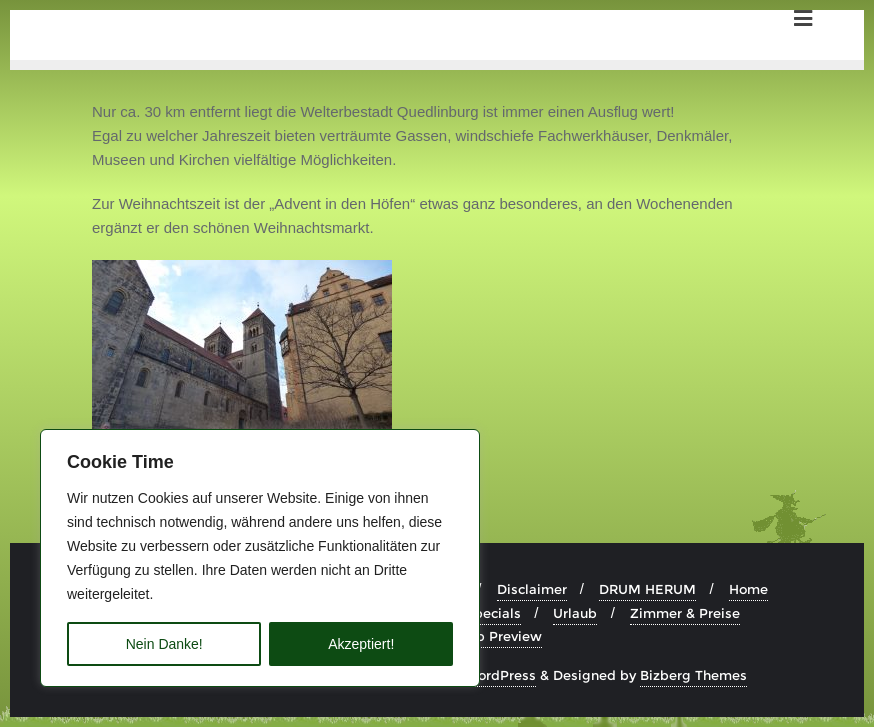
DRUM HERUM (647, 589)
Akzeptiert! (361, 644)
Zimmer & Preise (685, 613)
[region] (260, 558)
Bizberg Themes (693, 675)
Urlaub (575, 613)
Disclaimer (532, 589)
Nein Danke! (164, 644)
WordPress (500, 675)
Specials (493, 613)
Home (748, 589)
